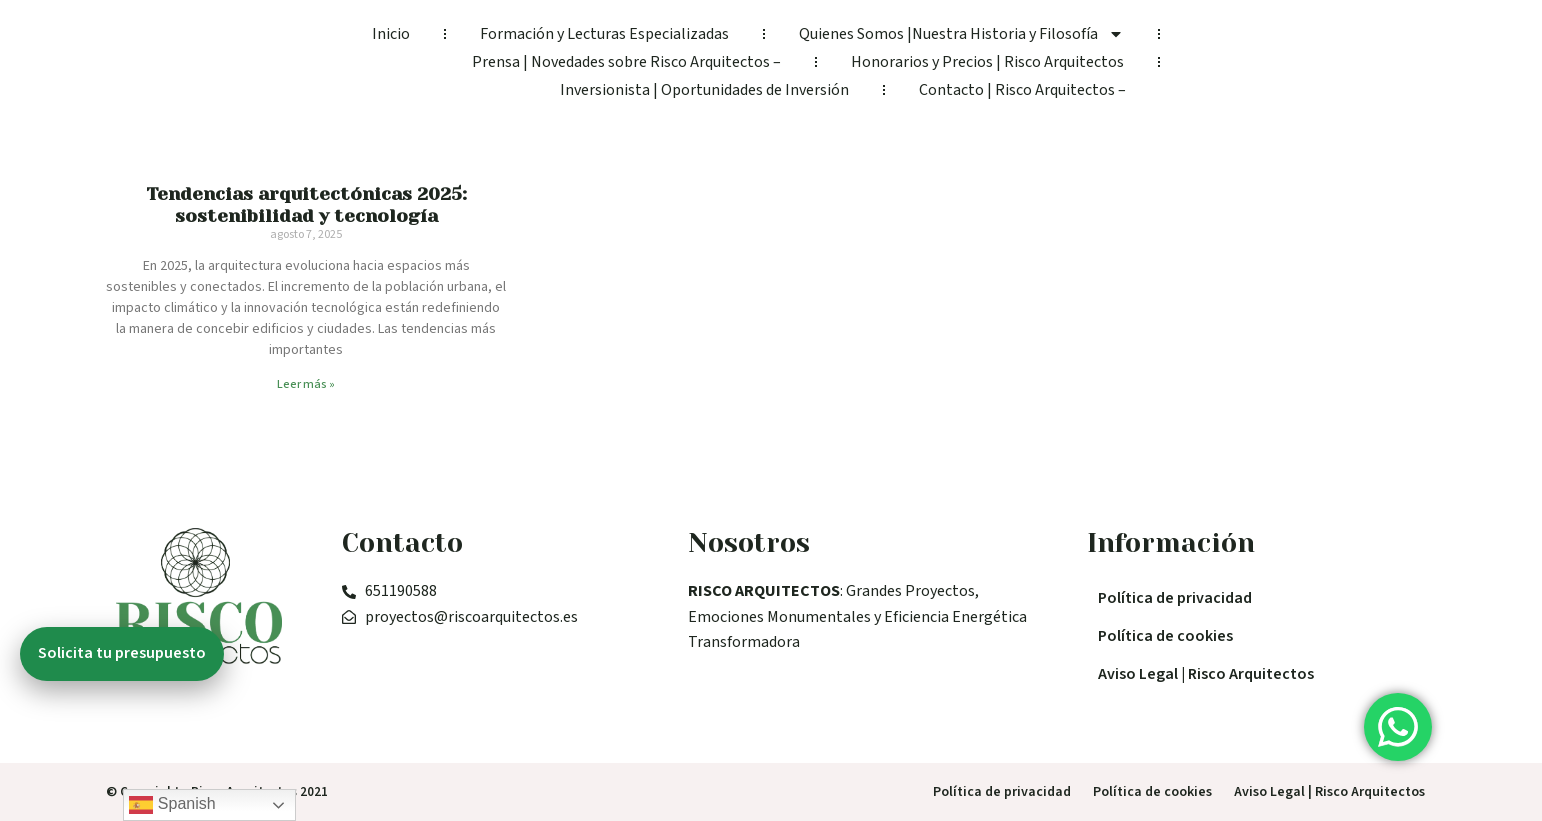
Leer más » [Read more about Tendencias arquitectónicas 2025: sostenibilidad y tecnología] (306, 384)
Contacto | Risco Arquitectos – (1022, 90)
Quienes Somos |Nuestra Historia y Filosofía (961, 34)
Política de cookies (1165, 636)
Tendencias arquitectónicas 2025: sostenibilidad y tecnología (306, 205)
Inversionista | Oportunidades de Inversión (704, 90)
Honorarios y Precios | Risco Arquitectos (987, 62)
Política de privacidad (1175, 598)
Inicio (391, 34)
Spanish (172, 805)
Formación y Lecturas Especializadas (604, 34)
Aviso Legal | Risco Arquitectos (1206, 674)
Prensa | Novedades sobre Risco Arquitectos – (626, 62)
